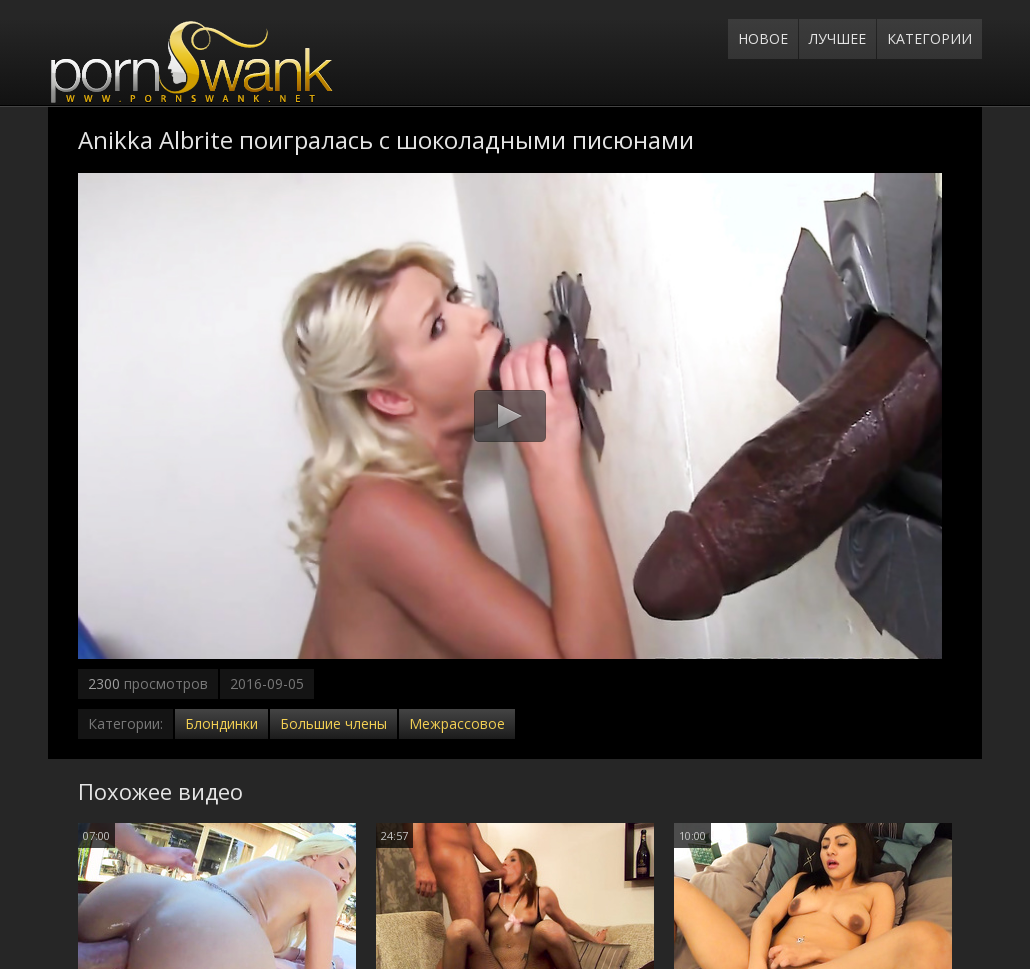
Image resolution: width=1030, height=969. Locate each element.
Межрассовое (457, 723)
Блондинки (221, 723)
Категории (929, 38)
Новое (763, 38)
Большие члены (333, 723)
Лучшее (837, 38)
